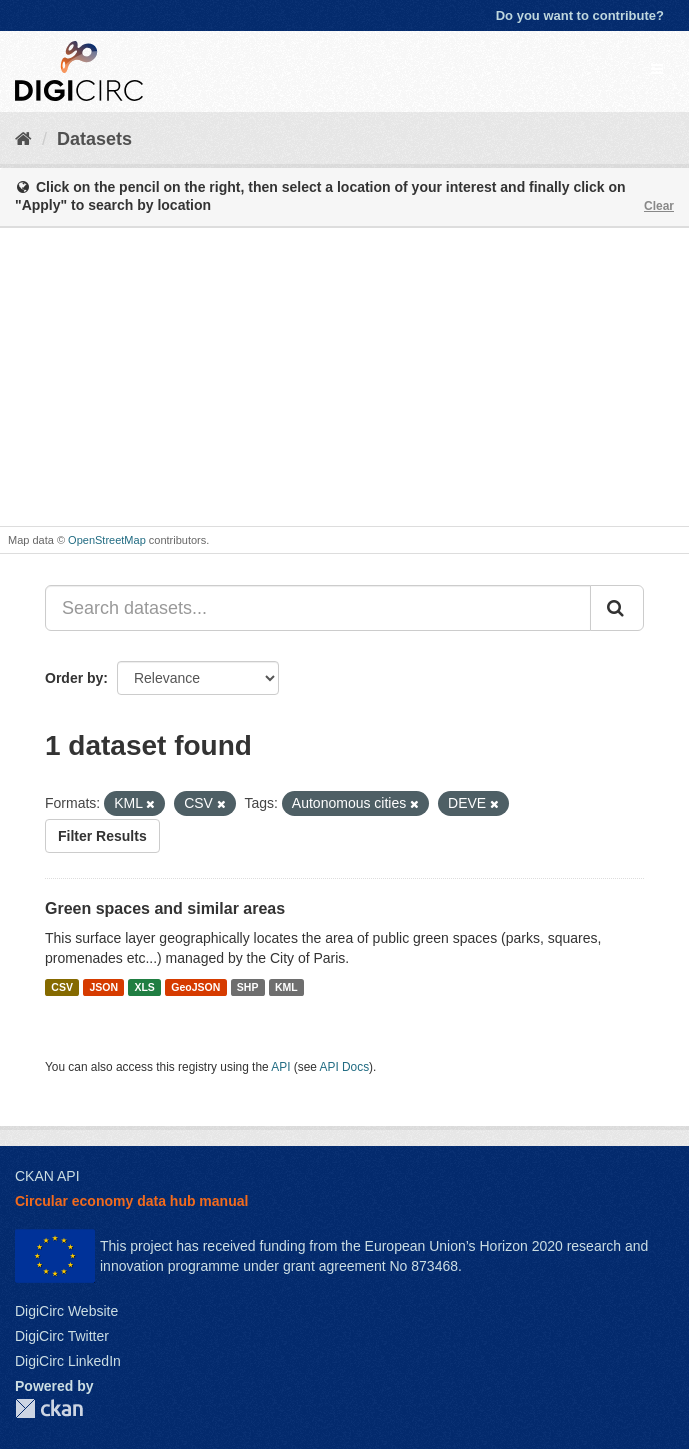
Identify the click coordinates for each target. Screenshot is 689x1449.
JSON (103, 987)
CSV (62, 987)
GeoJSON (195, 987)
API (280, 1067)
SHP (248, 987)
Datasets (94, 139)
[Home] (23, 139)
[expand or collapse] (657, 69)
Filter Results (102, 836)
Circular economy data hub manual (131, 1201)
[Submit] (617, 608)
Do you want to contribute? (580, 15)
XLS (144, 987)
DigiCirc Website (66, 1311)
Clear (659, 206)
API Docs (345, 1067)
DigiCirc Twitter (62, 1336)
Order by (74, 678)
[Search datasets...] (318, 608)
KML (286, 987)
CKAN (49, 1408)
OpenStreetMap (107, 540)
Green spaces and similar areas (165, 908)
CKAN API (47, 1176)
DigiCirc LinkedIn (68, 1361)
